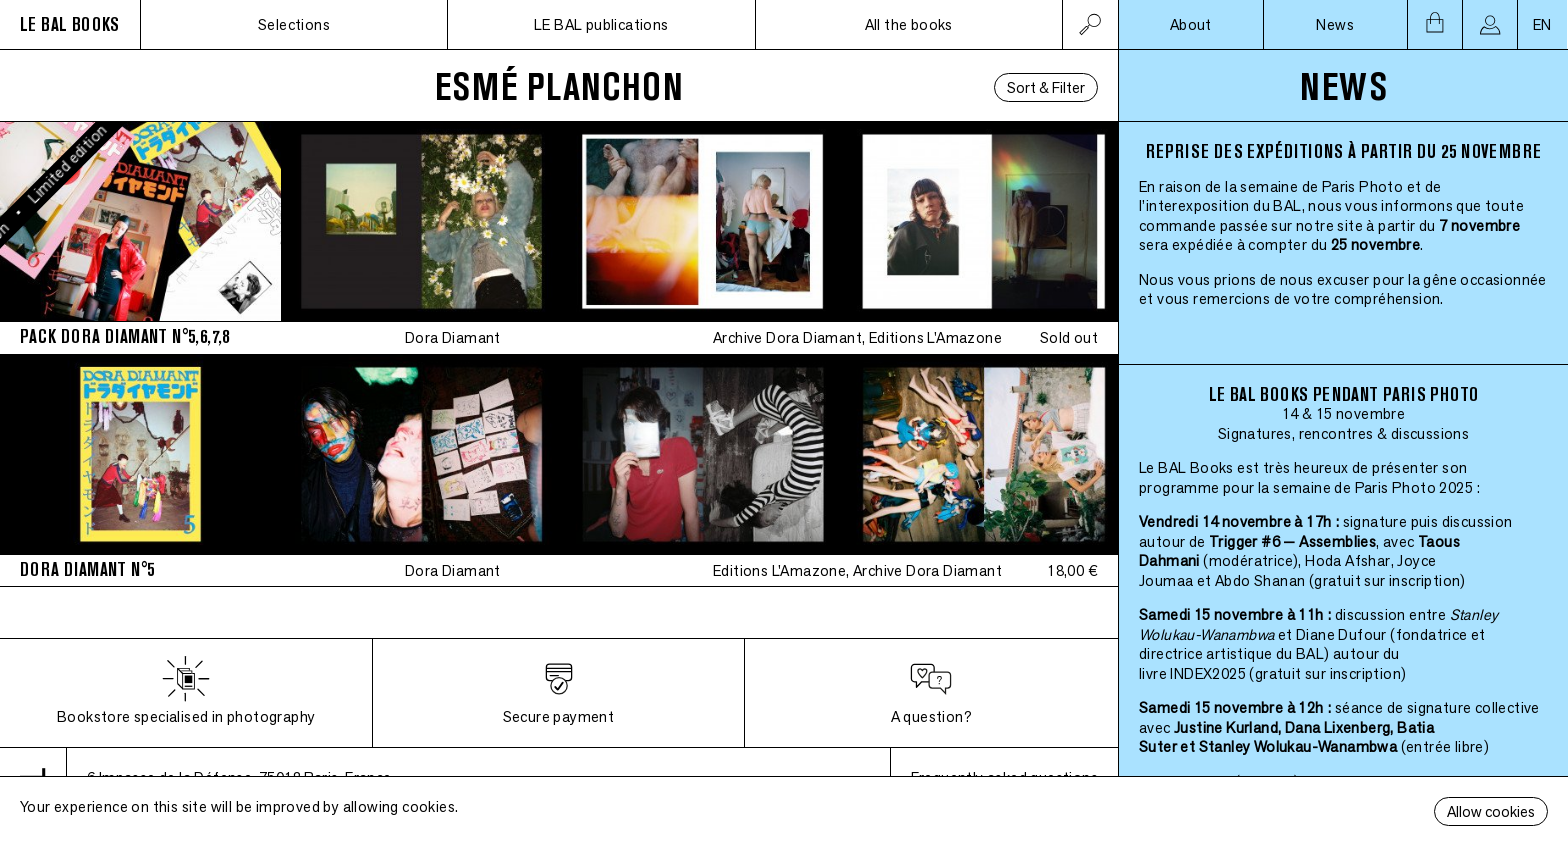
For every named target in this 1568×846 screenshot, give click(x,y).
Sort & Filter (1046, 87)
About (1191, 24)
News (1335, 24)
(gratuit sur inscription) (1387, 580)
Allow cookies (1491, 811)
